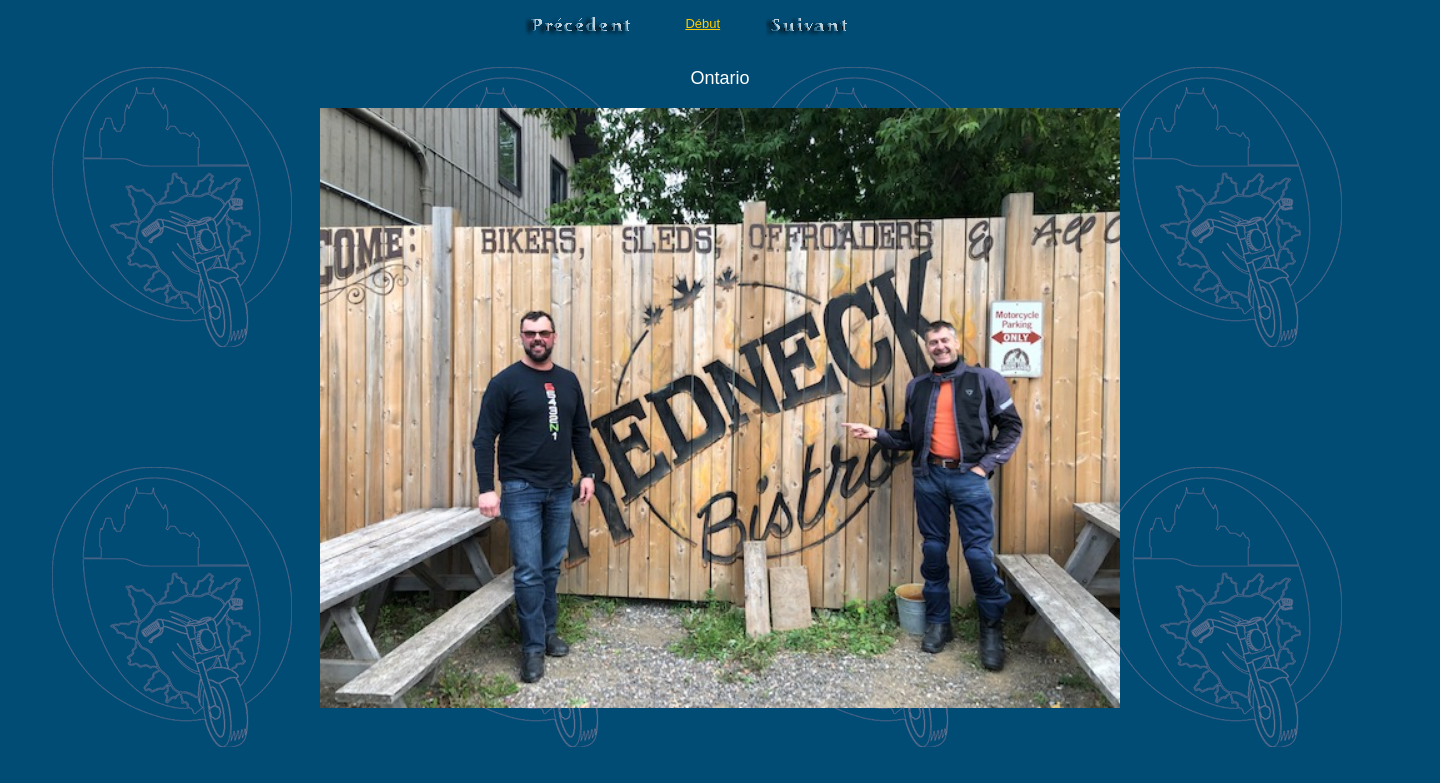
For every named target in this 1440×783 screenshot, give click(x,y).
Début (702, 23)
